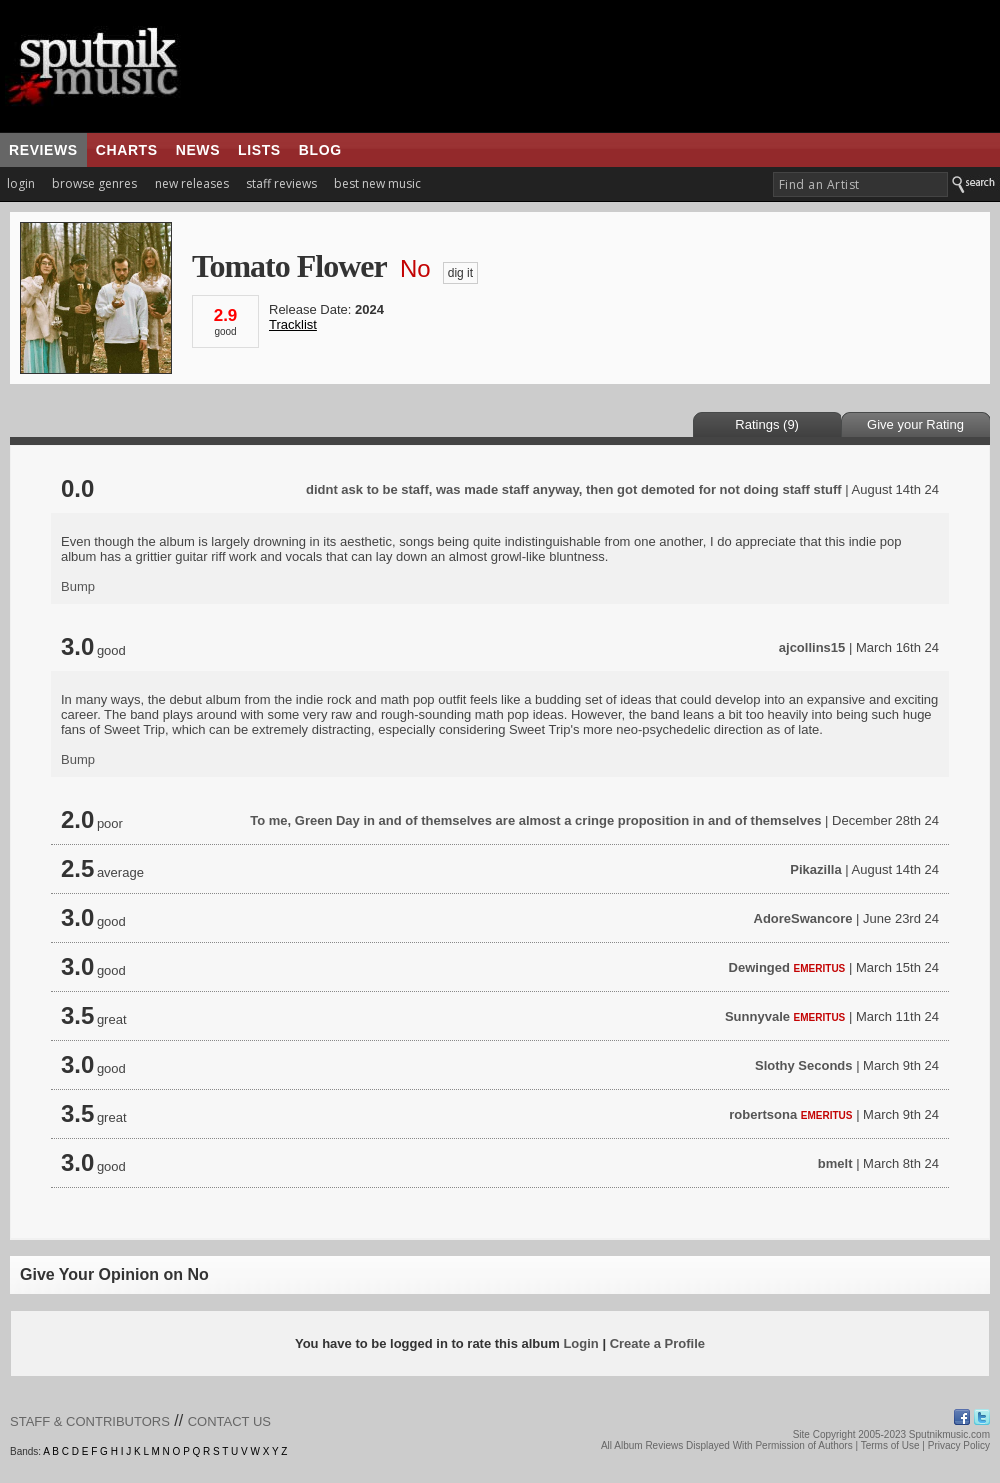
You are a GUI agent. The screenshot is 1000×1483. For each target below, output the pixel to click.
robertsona (763, 1114)
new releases (192, 183)
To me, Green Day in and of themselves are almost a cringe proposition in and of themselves (535, 820)
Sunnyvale (757, 1016)
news (198, 150)
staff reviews (281, 183)
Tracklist (293, 324)
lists (259, 150)
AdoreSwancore (803, 918)
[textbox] (860, 184)
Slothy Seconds (804, 1065)
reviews (43, 150)
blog (320, 150)
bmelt (835, 1163)
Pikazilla (815, 869)
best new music (377, 183)
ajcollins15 (812, 647)
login (21, 183)
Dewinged (759, 967)
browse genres (94, 183)
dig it (460, 273)
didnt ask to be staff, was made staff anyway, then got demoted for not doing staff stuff (574, 489)
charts (127, 150)
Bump (78, 586)
